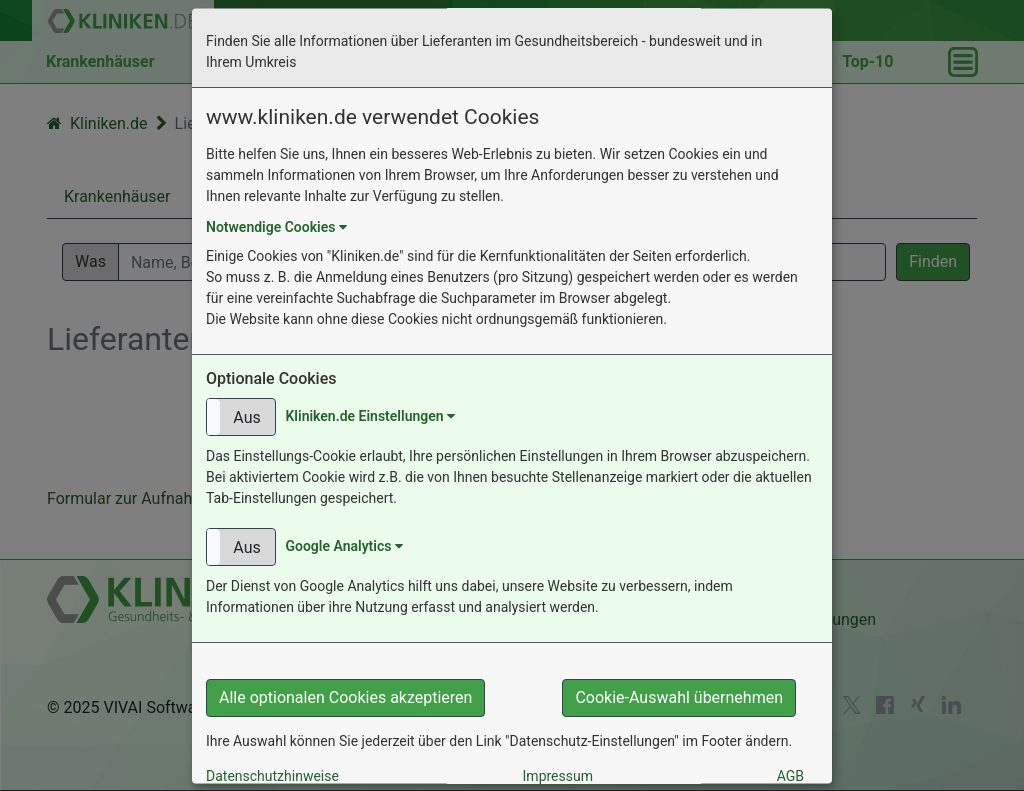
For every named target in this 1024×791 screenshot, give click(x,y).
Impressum (558, 776)
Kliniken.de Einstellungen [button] (370, 416)
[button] (241, 417)
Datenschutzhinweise (272, 776)
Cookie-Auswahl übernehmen (679, 697)
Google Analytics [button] (343, 546)
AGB (790, 776)
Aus (246, 417)
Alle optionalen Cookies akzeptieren (345, 697)
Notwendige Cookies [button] (276, 228)
